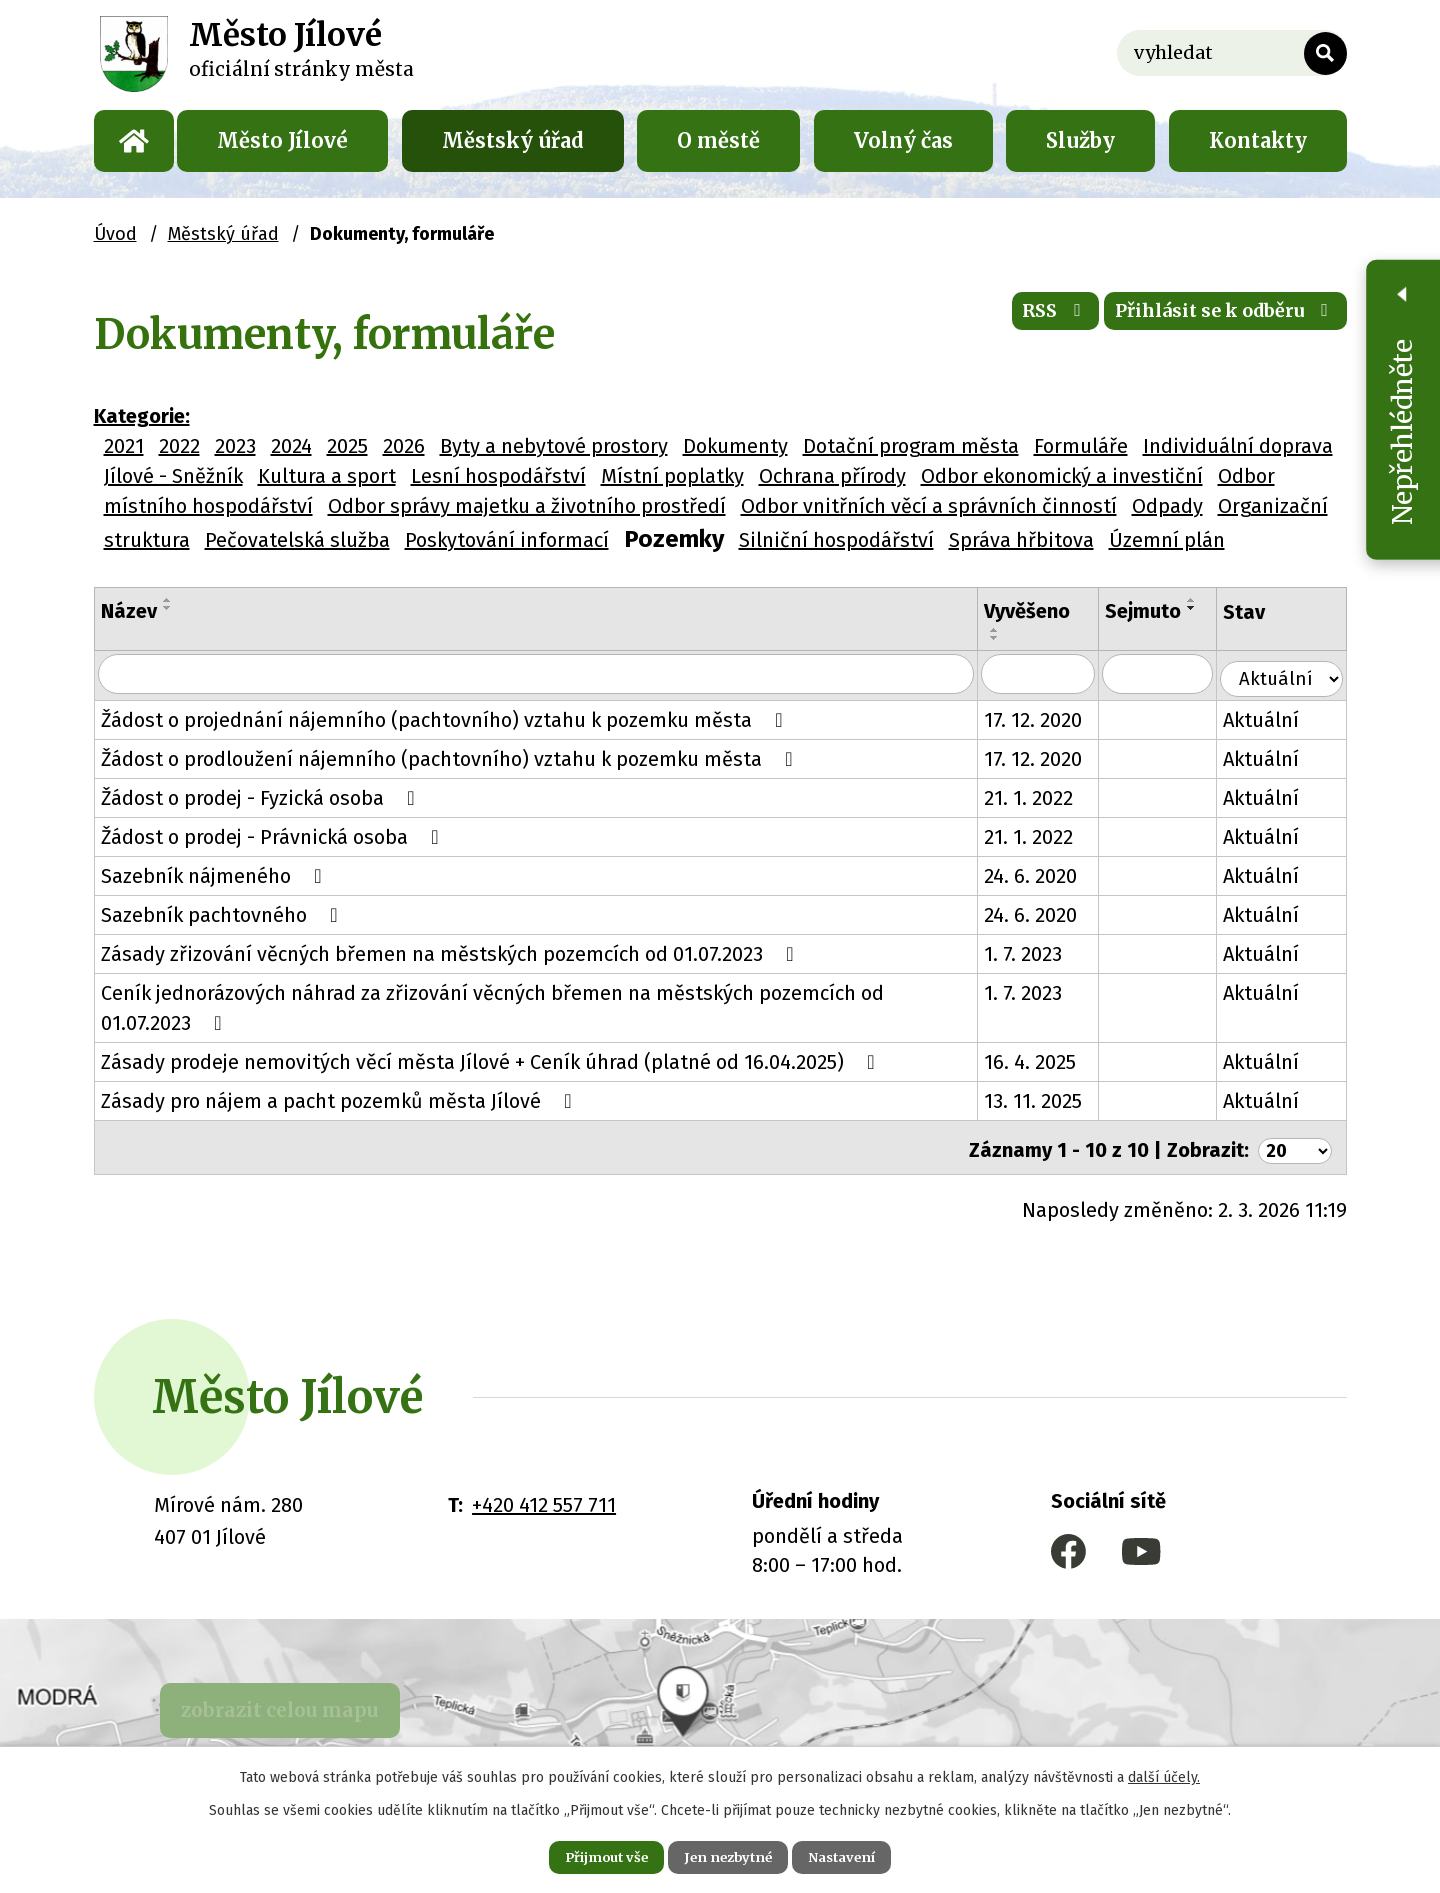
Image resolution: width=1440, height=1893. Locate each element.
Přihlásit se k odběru (1210, 319)
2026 (404, 446)
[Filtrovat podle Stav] (1288, 673)
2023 (235, 446)
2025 (347, 446)
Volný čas (903, 140)
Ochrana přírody (832, 476)
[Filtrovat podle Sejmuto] (1175, 675)
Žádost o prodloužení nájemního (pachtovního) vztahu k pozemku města (451, 758)
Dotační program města (911, 446)
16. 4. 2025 (1050, 1061)
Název (129, 611)
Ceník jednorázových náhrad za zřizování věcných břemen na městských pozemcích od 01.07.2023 (540, 1006)
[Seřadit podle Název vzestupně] (168, 600)
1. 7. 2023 (1043, 953)
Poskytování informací (507, 540)
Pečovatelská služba (297, 540)
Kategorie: (142, 416)
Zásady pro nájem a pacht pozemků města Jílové (341, 1100)
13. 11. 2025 (1053, 1100)
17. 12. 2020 (1053, 719)
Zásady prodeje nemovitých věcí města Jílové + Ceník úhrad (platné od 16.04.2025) (492, 1061)
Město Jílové (282, 140)
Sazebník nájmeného (216, 875)
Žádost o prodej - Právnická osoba (274, 836)
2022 (179, 446)
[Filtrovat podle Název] (546, 675)
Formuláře (1081, 446)
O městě (718, 140)
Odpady (1167, 506)
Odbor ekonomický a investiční (1062, 476)
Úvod (134, 141)
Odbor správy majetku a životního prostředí (527, 506)
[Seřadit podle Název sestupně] (168, 608)
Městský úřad (513, 140)
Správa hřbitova (1021, 540)
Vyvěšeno (1047, 611)
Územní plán (1167, 540)
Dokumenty (735, 446)
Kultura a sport (327, 476)
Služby (1080, 140)
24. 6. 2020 (1050, 875)
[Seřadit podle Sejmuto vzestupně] (1137, 630)
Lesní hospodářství (498, 476)
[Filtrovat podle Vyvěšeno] (1058, 675)
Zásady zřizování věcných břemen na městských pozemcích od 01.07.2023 (452, 953)
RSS (1014, 319)
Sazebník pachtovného (224, 914)
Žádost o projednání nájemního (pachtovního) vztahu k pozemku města (446, 719)
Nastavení (860, 1855)
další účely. (1164, 1773)
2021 (124, 446)
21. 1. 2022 (1048, 797)
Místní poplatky (672, 476)
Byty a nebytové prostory (554, 446)
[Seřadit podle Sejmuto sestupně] (1137, 638)
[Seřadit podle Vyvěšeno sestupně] (1015, 638)
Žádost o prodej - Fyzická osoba (262, 797)
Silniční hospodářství (836, 540)
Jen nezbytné (728, 1855)
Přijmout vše (588, 1855)
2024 (291, 446)
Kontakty (1258, 140)
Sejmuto (1164, 611)
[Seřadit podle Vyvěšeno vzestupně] (1015, 630)
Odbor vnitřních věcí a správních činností (929, 506)
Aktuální (1276, 719)
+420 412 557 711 (544, 1499)
